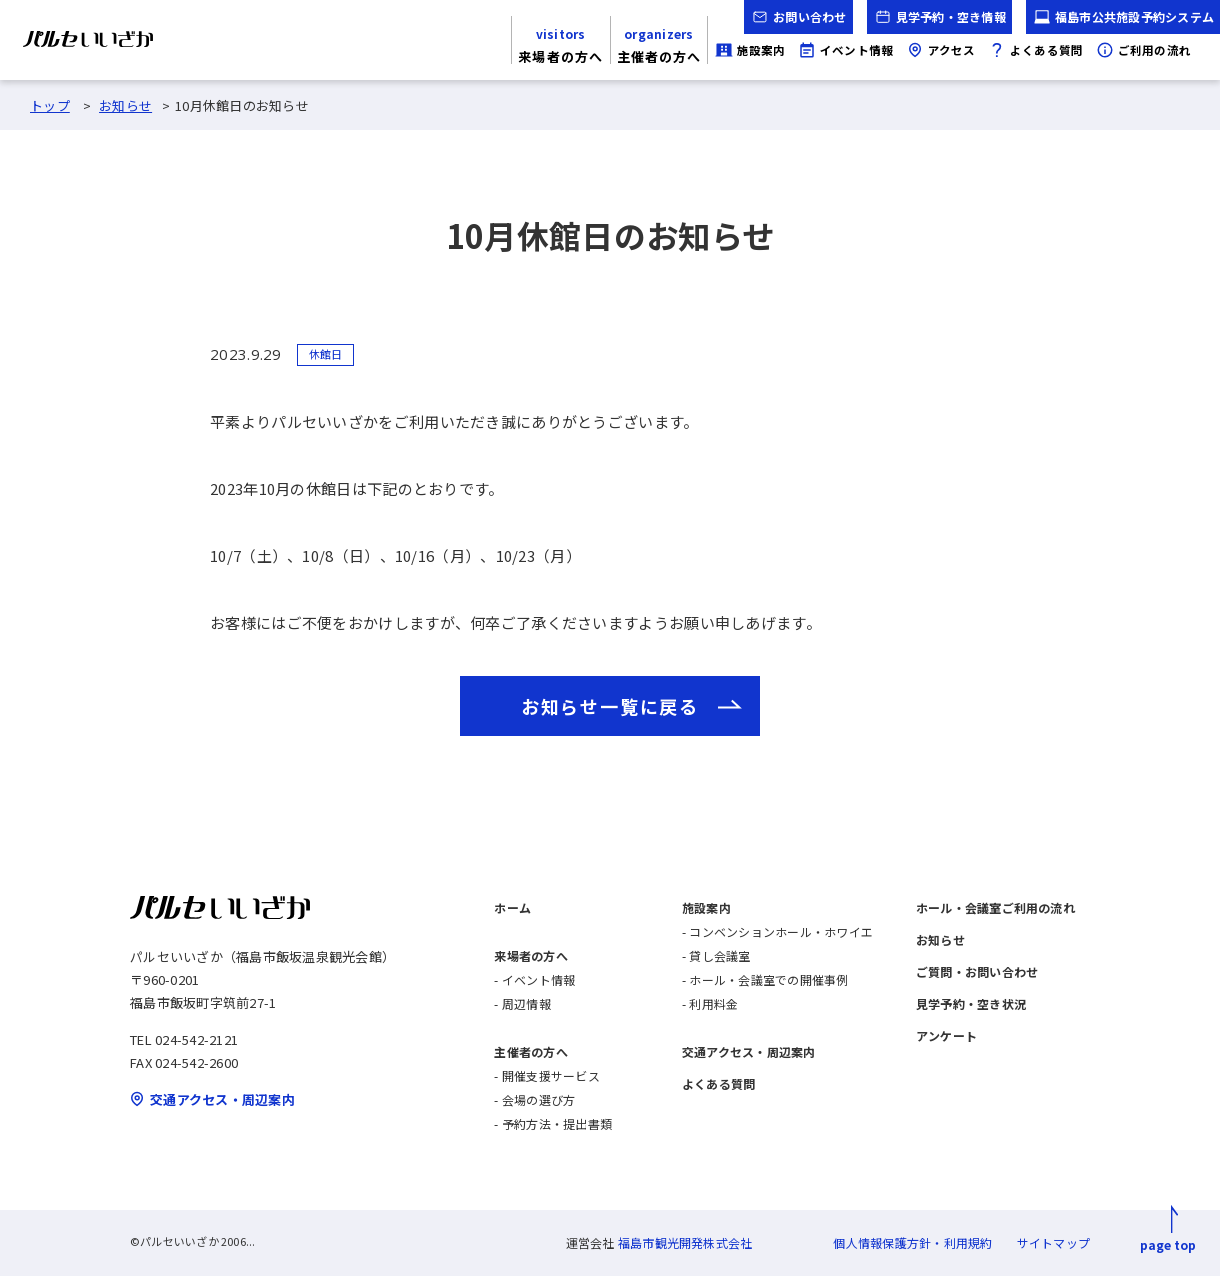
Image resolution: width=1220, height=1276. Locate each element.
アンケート (946, 1035)
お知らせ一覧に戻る (610, 706)
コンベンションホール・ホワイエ (781, 931)
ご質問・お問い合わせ (977, 971)
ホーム (512, 907)
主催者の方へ (530, 1051)
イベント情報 (538, 979)
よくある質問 (718, 1083)
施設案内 (706, 907)
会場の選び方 (538, 1099)
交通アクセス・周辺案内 (749, 1051)
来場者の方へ (530, 955)
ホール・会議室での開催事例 (768, 979)
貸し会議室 (719, 955)
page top (1168, 1244)
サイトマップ (1053, 1242)
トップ (50, 105)
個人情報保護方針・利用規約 (912, 1242)
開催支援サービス (551, 1075)
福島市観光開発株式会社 (685, 1242)
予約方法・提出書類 (557, 1123)
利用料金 (713, 1003)
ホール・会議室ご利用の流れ (995, 907)
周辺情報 (526, 1003)
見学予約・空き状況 (971, 1003)
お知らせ (125, 105)
